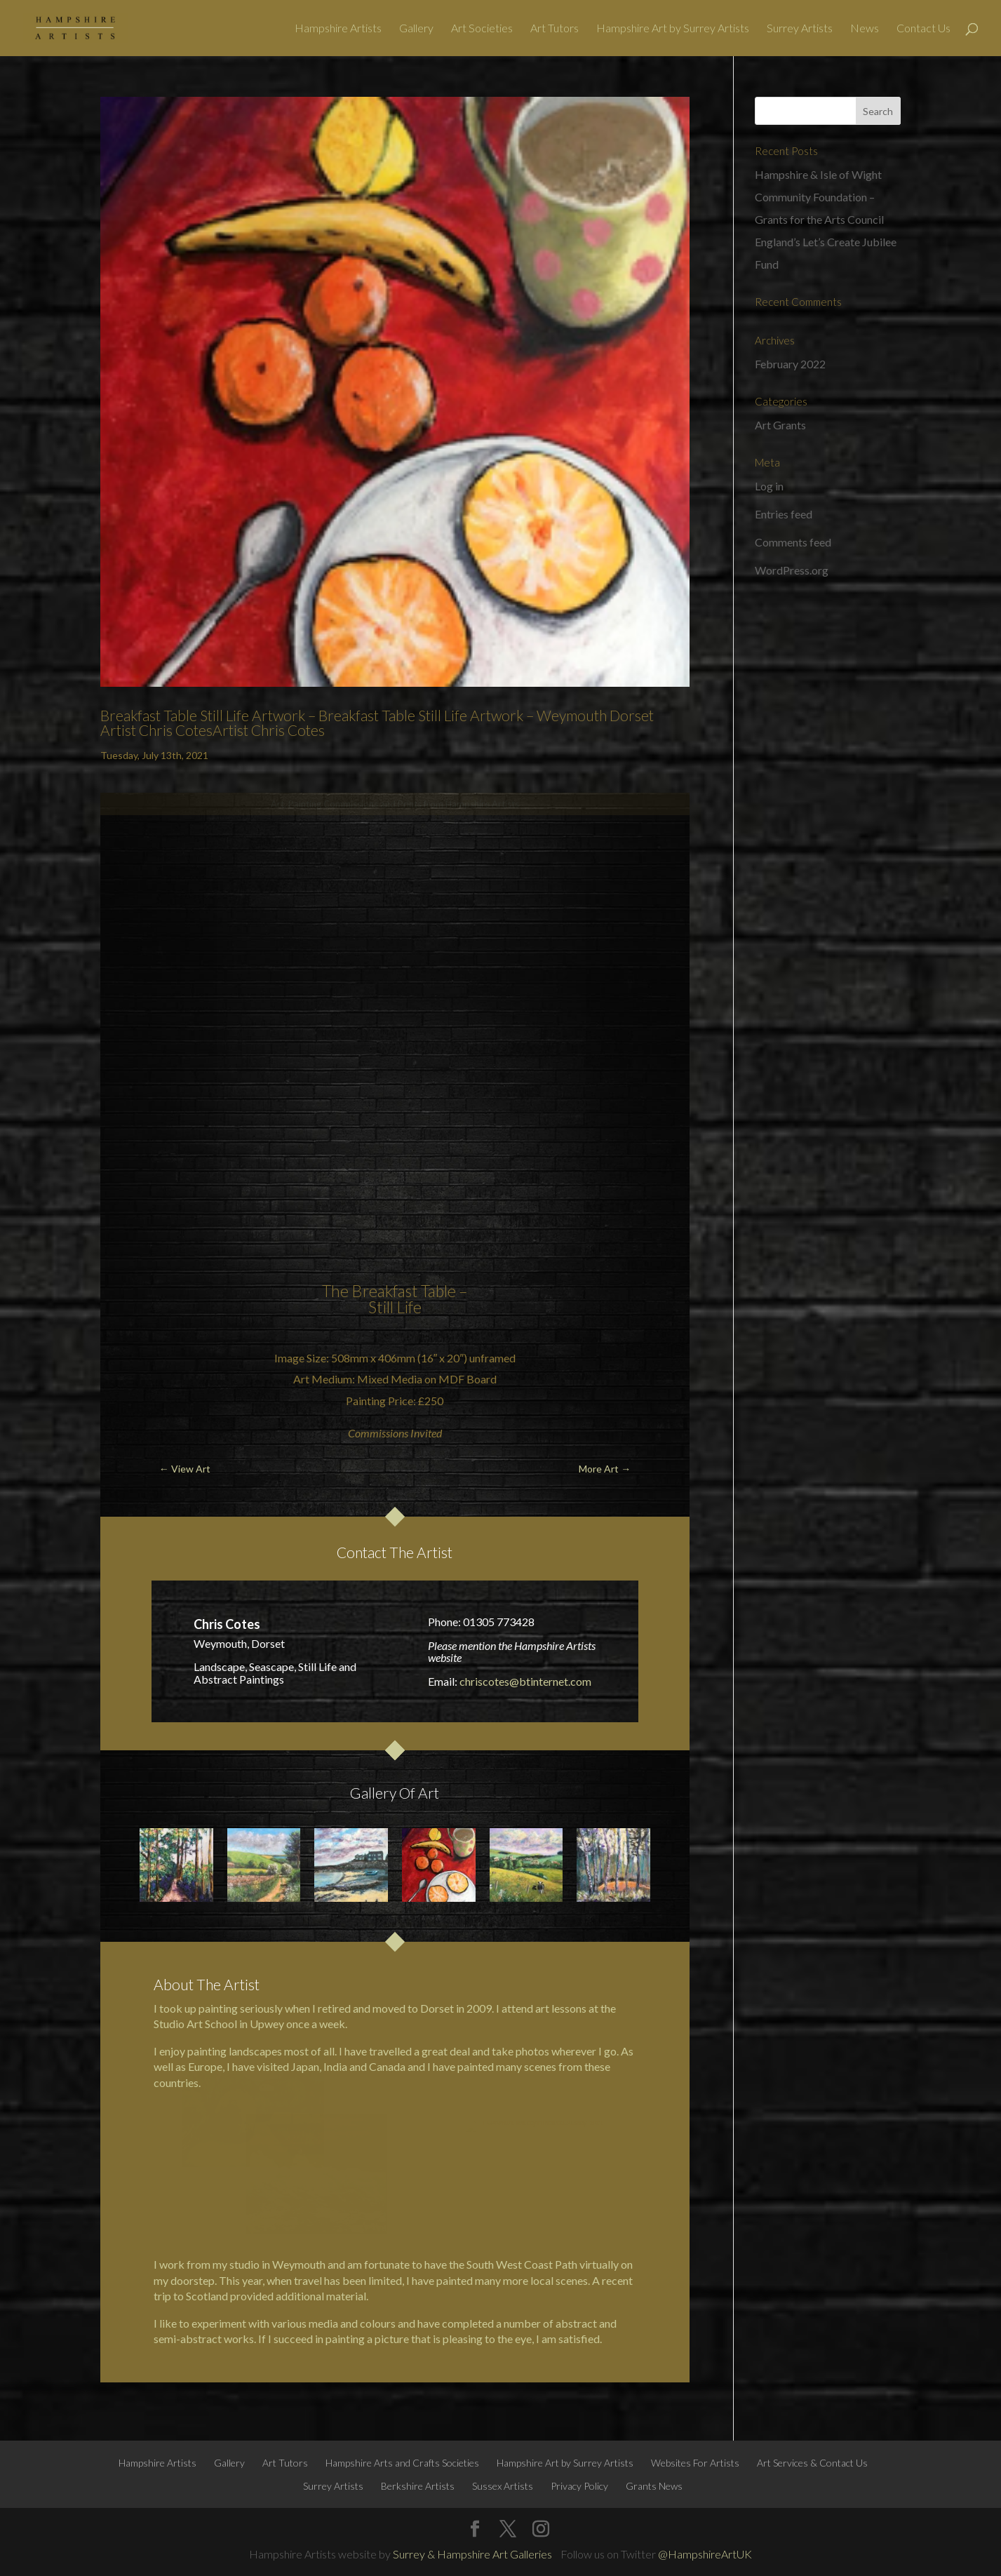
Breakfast (384, 1291)
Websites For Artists (695, 2463)
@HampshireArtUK (705, 2554)
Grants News (654, 2486)
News (864, 28)
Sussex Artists (502, 2486)
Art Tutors (554, 28)
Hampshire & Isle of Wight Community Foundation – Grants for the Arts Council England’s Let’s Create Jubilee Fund (825, 219)
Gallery (416, 28)
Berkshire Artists (418, 2486)
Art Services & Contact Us (812, 2463)
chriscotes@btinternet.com (525, 1681)
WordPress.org (791, 570)
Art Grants (780, 424)
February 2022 (790, 363)
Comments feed (793, 542)
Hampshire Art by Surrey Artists (672, 28)
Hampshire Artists (338, 28)
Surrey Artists (800, 28)
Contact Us (923, 28)
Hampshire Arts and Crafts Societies (402, 2463)
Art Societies (482, 28)
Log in (769, 485)
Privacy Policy (579, 2486)
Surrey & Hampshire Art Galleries (472, 2554)
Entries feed (783, 514)
